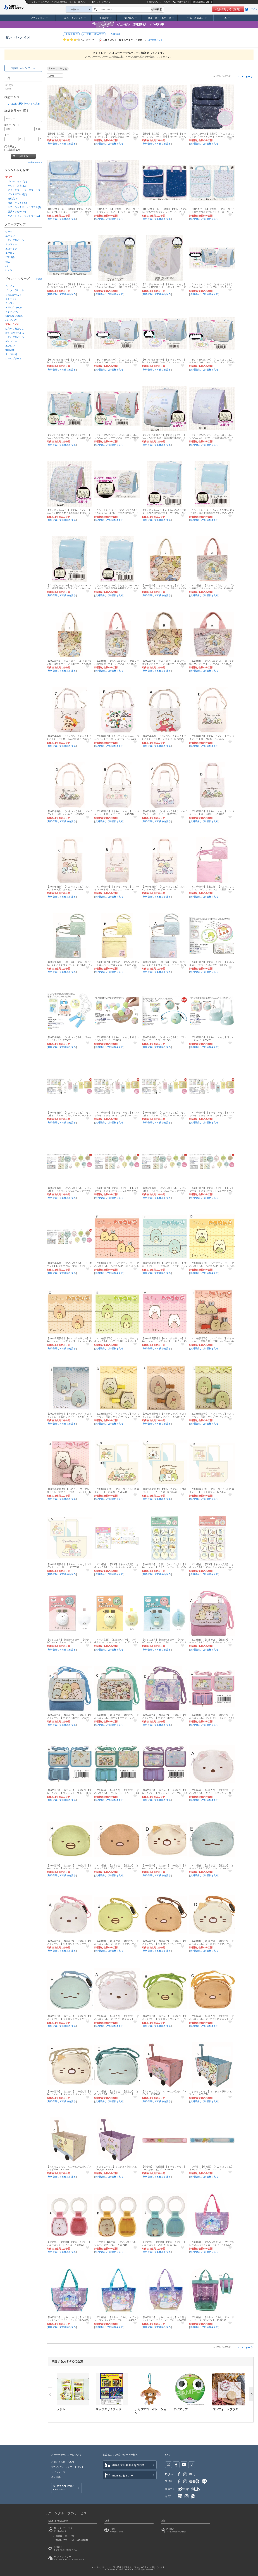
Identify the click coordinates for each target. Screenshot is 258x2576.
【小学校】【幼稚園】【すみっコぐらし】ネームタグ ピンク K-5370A (164, 2168)
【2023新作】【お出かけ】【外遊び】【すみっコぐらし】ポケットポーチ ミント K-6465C (116, 1718)
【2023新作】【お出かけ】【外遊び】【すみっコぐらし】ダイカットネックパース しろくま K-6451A (69, 1943)
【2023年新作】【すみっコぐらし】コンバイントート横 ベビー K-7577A (164, 813)
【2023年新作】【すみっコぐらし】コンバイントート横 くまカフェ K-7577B (116, 813)
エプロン (10, 253)
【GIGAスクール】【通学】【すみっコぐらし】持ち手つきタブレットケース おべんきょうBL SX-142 (69, 287)
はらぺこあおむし (14, 328)
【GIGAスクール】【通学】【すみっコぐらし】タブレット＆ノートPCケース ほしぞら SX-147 (212, 136)
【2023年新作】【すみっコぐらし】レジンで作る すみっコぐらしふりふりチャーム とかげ (70, 1191)
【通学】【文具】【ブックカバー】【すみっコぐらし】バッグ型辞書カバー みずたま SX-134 (69, 136)
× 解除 (38, 279)
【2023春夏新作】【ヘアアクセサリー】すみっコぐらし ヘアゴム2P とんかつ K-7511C (69, 1341)
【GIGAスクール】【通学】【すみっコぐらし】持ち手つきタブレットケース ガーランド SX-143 (212, 212)
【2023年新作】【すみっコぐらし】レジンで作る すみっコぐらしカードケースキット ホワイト (211, 1115)
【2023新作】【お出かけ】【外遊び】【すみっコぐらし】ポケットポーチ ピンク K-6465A (211, 1642)
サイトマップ (58, 2472)
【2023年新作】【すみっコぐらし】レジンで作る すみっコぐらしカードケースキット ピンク (164, 1115)
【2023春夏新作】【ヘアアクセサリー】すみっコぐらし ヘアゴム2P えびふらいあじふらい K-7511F (116, 1266)
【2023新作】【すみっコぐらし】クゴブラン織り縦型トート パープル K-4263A (116, 662)
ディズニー (11, 341)
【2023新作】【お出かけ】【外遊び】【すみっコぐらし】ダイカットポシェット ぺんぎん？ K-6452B (164, 2019)
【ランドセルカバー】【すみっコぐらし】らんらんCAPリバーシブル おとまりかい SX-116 (165, 362)
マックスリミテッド (108, 2409)
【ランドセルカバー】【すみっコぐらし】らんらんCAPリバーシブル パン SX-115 (212, 361)
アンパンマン (12, 311)
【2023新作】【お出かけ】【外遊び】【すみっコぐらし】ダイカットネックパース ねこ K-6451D (211, 1943)
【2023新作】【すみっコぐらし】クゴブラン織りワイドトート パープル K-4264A (211, 587)
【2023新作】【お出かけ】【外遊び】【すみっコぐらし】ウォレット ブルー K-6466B (69, 1793)
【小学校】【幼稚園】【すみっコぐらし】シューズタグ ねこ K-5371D (116, 2243)
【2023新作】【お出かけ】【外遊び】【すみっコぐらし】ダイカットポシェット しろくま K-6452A (116, 2019)
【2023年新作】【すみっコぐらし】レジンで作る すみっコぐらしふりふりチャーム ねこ (117, 1191)
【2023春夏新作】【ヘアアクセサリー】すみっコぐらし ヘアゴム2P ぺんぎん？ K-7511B (116, 1341)
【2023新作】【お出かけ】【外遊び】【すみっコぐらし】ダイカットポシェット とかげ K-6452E (116, 2094)
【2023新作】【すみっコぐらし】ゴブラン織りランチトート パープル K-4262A (211, 662)
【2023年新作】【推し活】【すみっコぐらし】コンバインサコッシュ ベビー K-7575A (164, 965)
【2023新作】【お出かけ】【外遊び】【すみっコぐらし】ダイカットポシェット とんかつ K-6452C (211, 2019)
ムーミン (10, 235)
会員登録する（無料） (229, 9)
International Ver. (202, 2)
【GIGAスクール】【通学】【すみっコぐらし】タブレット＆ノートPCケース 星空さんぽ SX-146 (69, 212)
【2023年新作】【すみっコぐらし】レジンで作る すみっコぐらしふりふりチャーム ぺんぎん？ (212, 1191)
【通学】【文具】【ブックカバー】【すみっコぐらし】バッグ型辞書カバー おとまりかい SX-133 (116, 136)
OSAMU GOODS (14, 316)
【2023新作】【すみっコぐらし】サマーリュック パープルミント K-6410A (211, 2319)
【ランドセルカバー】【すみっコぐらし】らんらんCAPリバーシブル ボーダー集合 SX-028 (117, 437)
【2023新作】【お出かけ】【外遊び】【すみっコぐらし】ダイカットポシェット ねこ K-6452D (69, 2094)
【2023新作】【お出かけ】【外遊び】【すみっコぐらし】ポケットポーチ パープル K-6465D (165, 1718)
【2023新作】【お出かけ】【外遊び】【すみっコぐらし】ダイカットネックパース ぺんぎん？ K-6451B (116, 1943)
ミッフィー (11, 244)
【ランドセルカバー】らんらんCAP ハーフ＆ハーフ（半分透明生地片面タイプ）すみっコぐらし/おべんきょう (116, 588)
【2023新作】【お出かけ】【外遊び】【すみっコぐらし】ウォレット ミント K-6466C (116, 1793)
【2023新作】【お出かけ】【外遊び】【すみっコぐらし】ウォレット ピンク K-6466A (211, 1718)
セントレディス (17, 37)
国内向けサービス (65, 2536)
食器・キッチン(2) (17, 203)
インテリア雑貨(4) (17, 194)
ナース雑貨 (11, 354)
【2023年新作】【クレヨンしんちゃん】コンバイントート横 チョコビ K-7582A (164, 737)
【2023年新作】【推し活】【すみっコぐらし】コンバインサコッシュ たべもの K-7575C (69, 965)
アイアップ (180, 2409)
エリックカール (13, 307)
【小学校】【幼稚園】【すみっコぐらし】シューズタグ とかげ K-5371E (164, 2243)
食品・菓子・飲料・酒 (159, 18)
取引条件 (73, 34)
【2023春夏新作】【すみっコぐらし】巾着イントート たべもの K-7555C (164, 1490)
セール (8, 231)
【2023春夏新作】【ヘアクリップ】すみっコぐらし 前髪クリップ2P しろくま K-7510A (69, 1492)
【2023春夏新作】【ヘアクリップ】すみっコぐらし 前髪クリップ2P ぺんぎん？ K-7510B (211, 1416)
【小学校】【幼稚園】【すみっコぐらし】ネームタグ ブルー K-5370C (211, 2168)
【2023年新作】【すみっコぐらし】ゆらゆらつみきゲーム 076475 (116, 1038)
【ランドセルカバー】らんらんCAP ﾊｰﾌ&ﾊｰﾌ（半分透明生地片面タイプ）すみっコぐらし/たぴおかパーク (69, 588)
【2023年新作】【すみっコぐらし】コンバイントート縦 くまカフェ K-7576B (116, 888)
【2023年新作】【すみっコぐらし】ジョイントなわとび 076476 (69, 1038)
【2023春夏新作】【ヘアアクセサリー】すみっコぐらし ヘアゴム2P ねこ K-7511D (212, 1266)
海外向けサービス (72, 2540)
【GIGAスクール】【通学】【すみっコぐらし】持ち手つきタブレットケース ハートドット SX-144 (164, 212)
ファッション (38, 18)
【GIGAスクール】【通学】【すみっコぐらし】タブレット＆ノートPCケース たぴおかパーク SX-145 (117, 212)
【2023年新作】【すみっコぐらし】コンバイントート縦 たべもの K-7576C (69, 888)
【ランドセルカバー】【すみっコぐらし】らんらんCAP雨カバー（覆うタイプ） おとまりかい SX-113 (164, 287)
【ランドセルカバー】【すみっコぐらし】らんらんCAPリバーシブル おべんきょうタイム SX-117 (116, 362)
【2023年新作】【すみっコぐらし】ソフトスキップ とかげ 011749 (164, 1038)
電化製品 (129, 18)
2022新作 (10, 257)
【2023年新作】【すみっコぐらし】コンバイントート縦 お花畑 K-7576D (211, 813)
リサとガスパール (14, 240)
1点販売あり (12, 149)
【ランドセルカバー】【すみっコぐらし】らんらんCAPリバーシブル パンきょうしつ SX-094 (211, 287)
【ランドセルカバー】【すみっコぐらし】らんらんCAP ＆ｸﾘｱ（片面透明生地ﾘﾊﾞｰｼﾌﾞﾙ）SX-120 (164, 437)
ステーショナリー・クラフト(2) (24, 207)
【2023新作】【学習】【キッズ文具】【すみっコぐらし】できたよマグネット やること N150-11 (164, 1567)
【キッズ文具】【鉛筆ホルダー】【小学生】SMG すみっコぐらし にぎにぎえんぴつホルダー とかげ (164, 1642)
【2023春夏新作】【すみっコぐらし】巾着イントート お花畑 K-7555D (116, 1490)
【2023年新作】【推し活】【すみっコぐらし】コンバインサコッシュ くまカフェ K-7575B (116, 965)
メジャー (62, 2409)
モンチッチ (11, 299)
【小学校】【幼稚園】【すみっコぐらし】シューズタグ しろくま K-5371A (69, 2243)
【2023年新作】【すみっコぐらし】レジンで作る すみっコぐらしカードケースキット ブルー (116, 1115)
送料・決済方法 (95, 34)
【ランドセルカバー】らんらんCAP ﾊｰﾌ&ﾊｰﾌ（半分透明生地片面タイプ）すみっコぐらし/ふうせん (164, 513)
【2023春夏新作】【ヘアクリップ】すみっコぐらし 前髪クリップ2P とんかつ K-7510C (164, 1416)
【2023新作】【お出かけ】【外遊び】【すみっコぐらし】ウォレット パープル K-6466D (164, 1793)
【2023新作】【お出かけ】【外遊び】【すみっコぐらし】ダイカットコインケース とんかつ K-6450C (116, 1868)
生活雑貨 (104, 18)
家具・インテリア (73, 18)
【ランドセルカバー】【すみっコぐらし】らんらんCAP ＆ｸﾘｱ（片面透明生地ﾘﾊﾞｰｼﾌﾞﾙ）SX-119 (211, 437)
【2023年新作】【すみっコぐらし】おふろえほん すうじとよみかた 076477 (211, 963)
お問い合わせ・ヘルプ (159, 2)
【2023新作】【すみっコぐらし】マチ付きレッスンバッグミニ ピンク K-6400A (211, 2243)
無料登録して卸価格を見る (62, 143)
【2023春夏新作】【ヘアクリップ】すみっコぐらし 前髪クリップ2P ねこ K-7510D (117, 1416)
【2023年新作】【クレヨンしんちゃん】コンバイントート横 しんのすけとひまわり (69, 737)
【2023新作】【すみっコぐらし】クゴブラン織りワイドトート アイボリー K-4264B (164, 588)
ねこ (7, 261)
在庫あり (10, 146)
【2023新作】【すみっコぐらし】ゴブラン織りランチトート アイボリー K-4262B (164, 662)
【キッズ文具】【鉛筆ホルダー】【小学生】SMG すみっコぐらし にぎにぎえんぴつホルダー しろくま (69, 1642)
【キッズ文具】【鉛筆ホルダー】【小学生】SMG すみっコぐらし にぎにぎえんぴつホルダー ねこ (116, 1642)
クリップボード (13, 358)
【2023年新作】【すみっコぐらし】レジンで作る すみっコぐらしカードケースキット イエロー (69, 1115)
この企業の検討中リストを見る (23, 103)
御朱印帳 (10, 350)
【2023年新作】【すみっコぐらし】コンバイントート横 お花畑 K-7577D (211, 737)
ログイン (253, 9)
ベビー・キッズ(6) (17, 181)
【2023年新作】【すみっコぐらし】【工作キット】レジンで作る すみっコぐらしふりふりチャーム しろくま (69, 1266)
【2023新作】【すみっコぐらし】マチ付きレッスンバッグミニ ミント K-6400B (69, 2319)
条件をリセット (35, 162)
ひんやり (10, 270)
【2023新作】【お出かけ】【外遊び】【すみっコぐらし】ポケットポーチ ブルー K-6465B (69, 1718)
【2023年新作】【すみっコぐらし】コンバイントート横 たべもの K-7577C (69, 813)
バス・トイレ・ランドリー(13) (24, 216)
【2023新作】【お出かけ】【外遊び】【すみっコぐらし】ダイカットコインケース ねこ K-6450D (164, 1868)
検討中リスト (183, 2)
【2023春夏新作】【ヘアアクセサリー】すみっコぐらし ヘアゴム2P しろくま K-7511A (164, 1341)
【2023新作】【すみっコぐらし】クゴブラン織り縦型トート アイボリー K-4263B (69, 662)
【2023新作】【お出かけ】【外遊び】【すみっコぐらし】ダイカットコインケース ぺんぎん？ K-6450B (69, 1868)
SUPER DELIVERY (63, 2488)
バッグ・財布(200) (17, 185)
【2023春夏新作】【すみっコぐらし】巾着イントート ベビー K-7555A (69, 1566)
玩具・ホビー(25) (17, 211)
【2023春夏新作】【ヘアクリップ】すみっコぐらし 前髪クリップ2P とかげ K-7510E (69, 1416)
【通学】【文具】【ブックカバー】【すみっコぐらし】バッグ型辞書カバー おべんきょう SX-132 (164, 136)
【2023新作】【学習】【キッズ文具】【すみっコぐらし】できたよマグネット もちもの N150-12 (211, 1567)
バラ (7, 266)
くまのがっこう (13, 294)
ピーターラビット (14, 290)
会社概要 (56, 2477)
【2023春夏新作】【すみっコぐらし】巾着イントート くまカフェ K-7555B (211, 1490)
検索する (23, 156)
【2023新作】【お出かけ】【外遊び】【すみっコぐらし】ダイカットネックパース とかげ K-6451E (69, 2019)
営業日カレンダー (22, 68)
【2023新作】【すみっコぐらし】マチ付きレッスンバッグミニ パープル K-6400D (164, 2319)
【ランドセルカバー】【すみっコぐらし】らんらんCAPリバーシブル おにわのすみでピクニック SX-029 (69, 437)
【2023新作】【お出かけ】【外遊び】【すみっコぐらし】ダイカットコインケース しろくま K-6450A (211, 1793)
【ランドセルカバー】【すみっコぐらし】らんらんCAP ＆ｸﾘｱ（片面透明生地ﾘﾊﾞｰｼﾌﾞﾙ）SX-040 (116, 513)
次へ (248, 76)
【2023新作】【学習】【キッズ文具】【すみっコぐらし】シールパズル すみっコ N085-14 (116, 1567)
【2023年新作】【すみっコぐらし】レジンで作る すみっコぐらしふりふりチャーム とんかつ (165, 1191)
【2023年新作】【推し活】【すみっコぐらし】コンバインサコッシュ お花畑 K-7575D (211, 889)
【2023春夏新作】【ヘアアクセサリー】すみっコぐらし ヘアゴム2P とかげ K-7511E (164, 1266)
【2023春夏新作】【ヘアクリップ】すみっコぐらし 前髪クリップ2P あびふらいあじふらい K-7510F (211, 1341)
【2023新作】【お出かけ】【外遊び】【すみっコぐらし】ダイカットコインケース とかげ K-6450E (211, 1868)
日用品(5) (13, 198)
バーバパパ (11, 320)
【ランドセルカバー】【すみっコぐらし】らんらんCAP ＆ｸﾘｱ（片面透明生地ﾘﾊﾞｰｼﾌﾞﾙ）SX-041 (69, 513)
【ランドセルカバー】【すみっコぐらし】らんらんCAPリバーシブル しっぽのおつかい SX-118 (69, 362)
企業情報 (116, 34)
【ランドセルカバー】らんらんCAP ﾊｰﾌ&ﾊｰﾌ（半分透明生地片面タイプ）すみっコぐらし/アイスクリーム (211, 513)
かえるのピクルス (14, 332)
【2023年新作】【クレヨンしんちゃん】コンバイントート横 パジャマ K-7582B (116, 737)
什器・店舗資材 (195, 18)
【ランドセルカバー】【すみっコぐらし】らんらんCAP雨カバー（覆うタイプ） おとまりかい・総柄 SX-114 (116, 287)
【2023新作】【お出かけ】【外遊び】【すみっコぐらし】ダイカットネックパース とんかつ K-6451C (164, 1943)
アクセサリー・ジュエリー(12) (24, 190)
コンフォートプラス (225, 2409)
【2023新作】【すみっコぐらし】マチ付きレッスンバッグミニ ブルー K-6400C (116, 2319)
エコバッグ (11, 248)
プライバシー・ (67, 2467)
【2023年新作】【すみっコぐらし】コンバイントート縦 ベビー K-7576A (164, 888)
